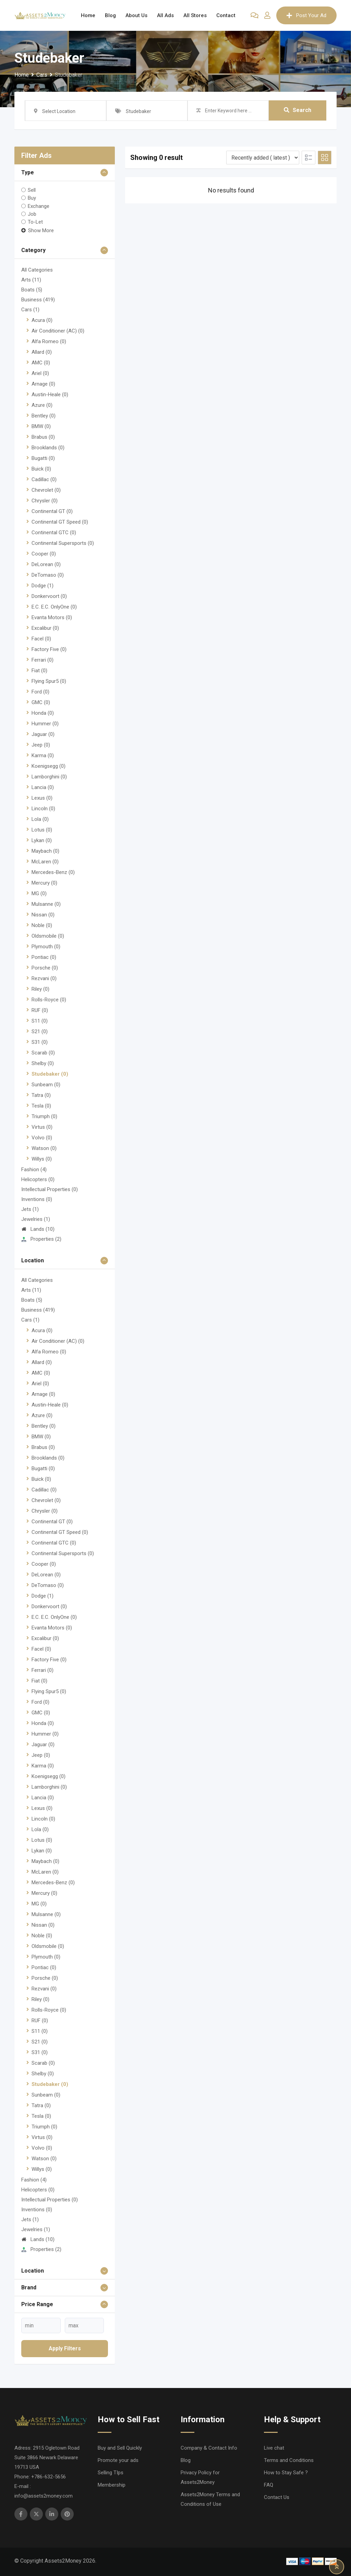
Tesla (41, 1106)
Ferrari (42, 660)
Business (38, 300)
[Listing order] (262, 157)
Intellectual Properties (49, 1189)
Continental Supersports (63, 543)
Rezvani (44, 978)
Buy (32, 198)
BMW (41, 426)
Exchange (38, 206)
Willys (42, 1159)
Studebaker (50, 1074)
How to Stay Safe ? (286, 2472)
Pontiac (44, 957)
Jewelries (35, 1219)
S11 (40, 1021)
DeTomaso (48, 575)
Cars (30, 310)
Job (32, 214)
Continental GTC (54, 532)
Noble (42, 925)
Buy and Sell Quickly (120, 2448)
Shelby (43, 1063)
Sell (32, 190)
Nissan (43, 915)
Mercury (44, 883)
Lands (38, 1229)
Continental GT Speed (60, 522)
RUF (40, 1010)
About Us (136, 15)
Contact (225, 15)
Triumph (44, 1116)
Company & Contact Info (209, 2448)
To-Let (35, 222)
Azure (42, 405)
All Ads (165, 15)
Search (297, 110)
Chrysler (45, 501)
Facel (41, 639)
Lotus (42, 830)
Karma (43, 755)
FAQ (268, 2485)
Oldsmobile (48, 936)
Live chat (274, 2448)
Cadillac (44, 479)
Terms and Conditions (289, 2460)
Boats (31, 290)
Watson (44, 1148)
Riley (40, 989)
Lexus (42, 798)
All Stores (195, 15)
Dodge (42, 586)
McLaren (45, 862)
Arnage (43, 384)
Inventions (36, 1199)
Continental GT (52, 511)
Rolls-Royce (49, 1000)
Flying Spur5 (49, 681)
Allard (42, 352)
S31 (40, 1042)
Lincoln (43, 808)
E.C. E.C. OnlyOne (54, 607)
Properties (41, 1239)
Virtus (42, 1127)
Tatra (41, 1095)
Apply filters (65, 2348)
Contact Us (276, 2497)
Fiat (39, 670)
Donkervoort (49, 596)
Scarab (43, 1053)
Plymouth (46, 946)
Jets (30, 1209)
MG (39, 893)
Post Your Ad (306, 15)
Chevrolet (46, 490)
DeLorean (46, 564)
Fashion (34, 1169)
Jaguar (43, 734)
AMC (41, 363)
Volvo (42, 1138)
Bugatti (43, 458)
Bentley (44, 416)
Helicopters (38, 1179)
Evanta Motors (52, 617)
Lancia (43, 787)
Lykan (42, 840)
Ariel (40, 373)
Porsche (45, 968)
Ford (40, 692)
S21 (40, 1031)
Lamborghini (49, 777)
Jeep (41, 745)
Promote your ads (118, 2460)
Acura (42, 320)
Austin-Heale (50, 394)
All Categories (37, 270)
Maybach (45, 851)
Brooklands (48, 448)
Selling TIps (110, 2472)
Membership (111, 2485)
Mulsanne (46, 904)
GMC (41, 702)
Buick (41, 469)
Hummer (45, 724)
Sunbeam (46, 1084)
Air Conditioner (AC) (58, 331)
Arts (31, 280)
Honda (43, 713)
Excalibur (45, 628)
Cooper (44, 554)
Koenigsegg (48, 766)
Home (88, 15)
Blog (110, 15)
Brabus (43, 437)
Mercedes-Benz (53, 872)
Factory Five (49, 649)
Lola (40, 819)
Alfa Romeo (49, 341)
